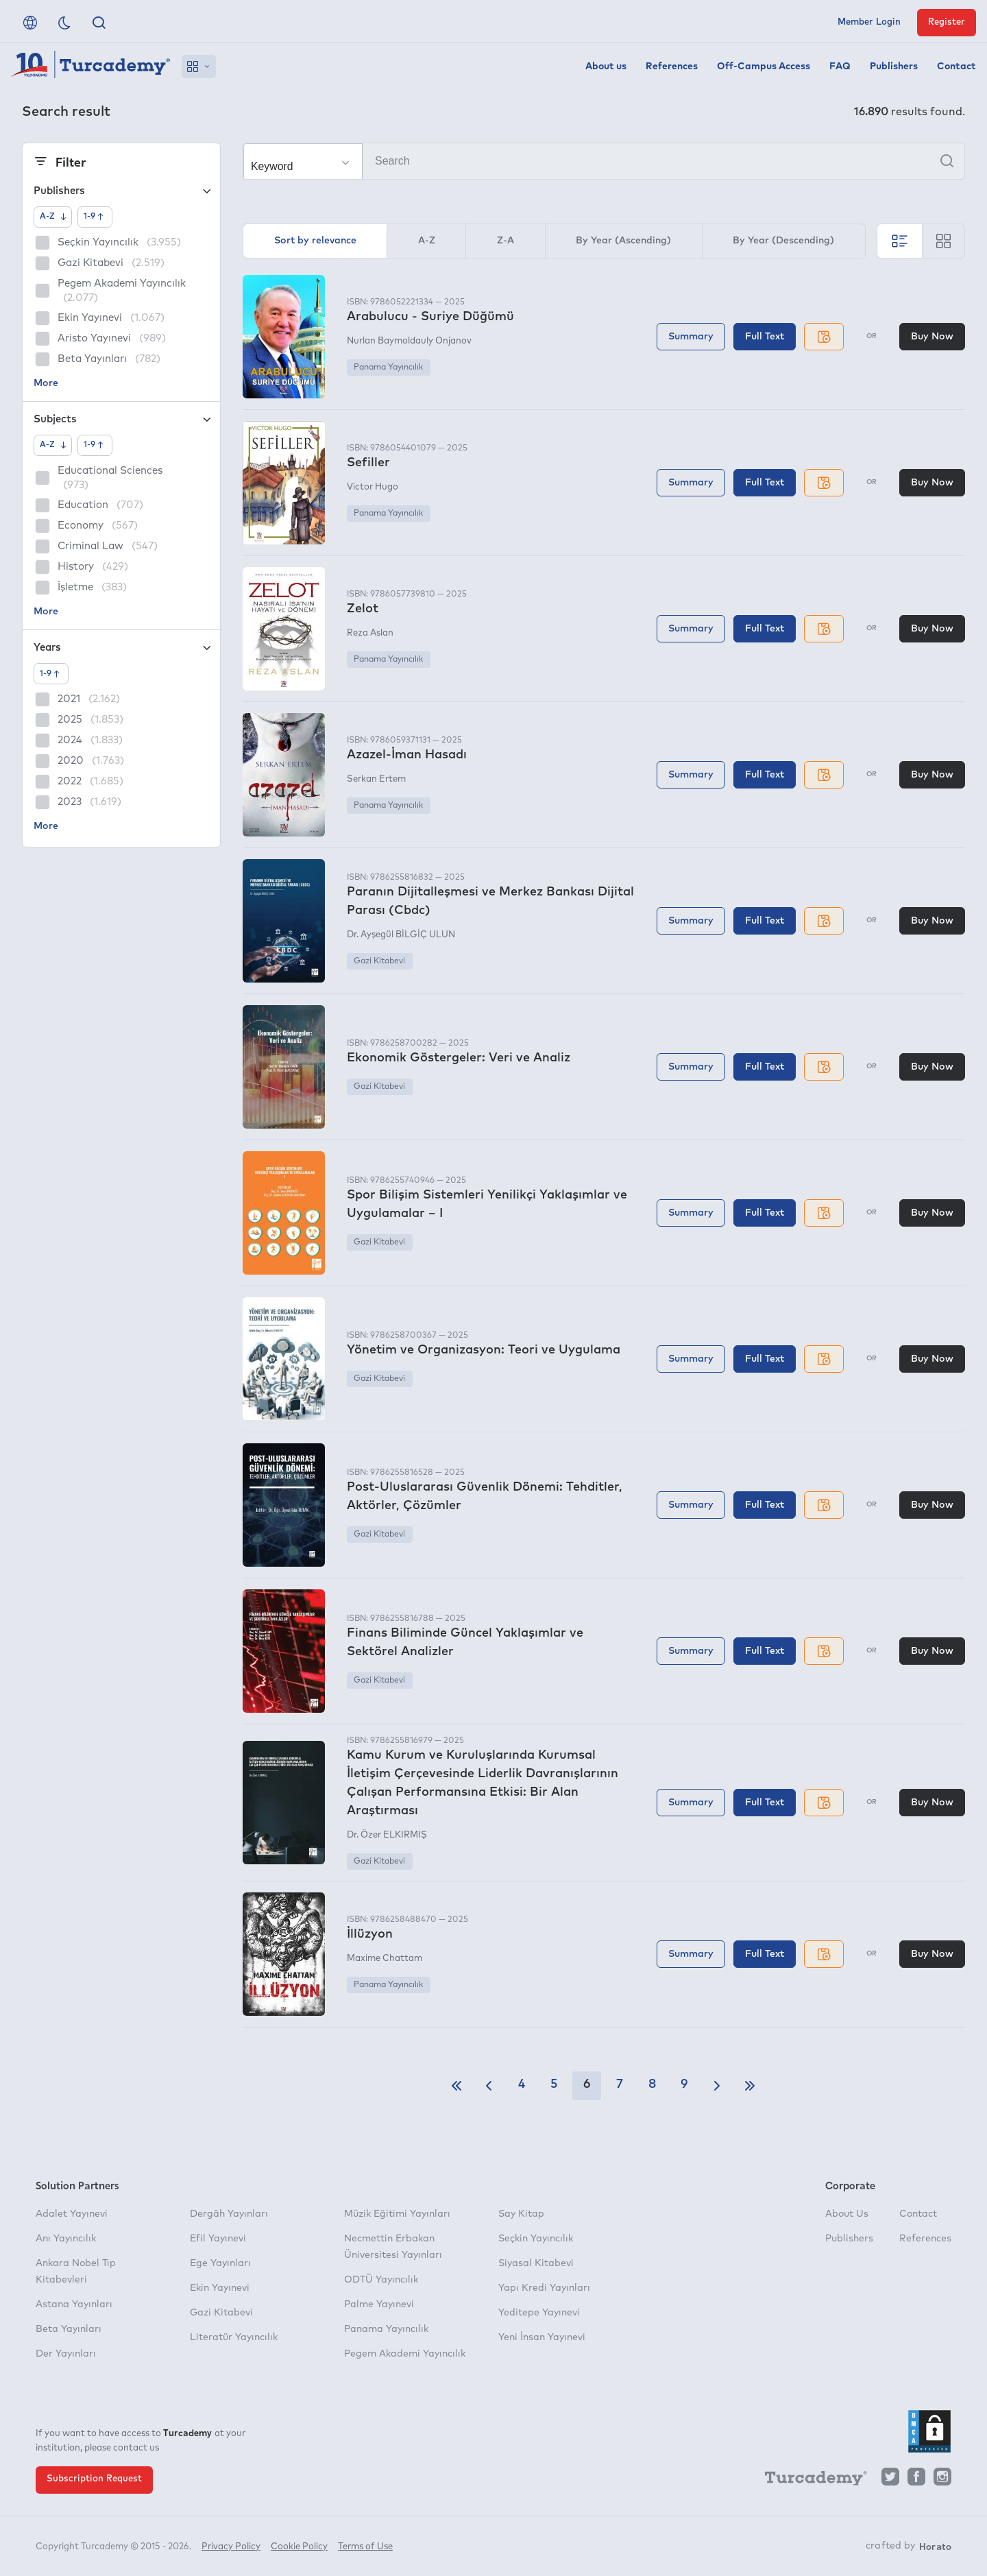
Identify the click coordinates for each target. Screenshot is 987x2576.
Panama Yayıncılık (388, 367)
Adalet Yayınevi (72, 2214)
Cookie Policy (299, 2546)
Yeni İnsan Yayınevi (541, 2337)
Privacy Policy (231, 2546)
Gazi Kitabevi (379, 961)
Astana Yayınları (74, 2304)
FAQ (840, 66)
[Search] (604, 161)
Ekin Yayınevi (219, 2288)
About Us (846, 2214)
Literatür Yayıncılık (234, 2337)
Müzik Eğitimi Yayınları (397, 2214)
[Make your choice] (303, 161)
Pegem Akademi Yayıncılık (404, 2354)
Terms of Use (365, 2546)
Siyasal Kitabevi (536, 2263)
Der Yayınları (66, 2354)
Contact (956, 66)
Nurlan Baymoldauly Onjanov (409, 341)
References (672, 66)
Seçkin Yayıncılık (535, 2238)
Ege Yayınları (220, 2263)
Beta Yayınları (68, 2329)
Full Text (764, 336)
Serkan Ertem (376, 779)
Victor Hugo (372, 487)
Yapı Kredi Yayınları (544, 2288)
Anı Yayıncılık (66, 2238)
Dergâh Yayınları (229, 2214)
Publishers (894, 66)
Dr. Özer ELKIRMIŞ (387, 1835)
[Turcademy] (809, 2480)
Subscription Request (94, 2479)
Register (946, 22)
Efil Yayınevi (218, 2238)
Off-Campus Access (763, 66)
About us (605, 66)
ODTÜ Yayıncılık (381, 2280)
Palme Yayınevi (379, 2304)
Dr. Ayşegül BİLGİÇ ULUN (401, 934)
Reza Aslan (370, 633)
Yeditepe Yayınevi (539, 2313)
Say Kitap (521, 2214)
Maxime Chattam (384, 1958)
